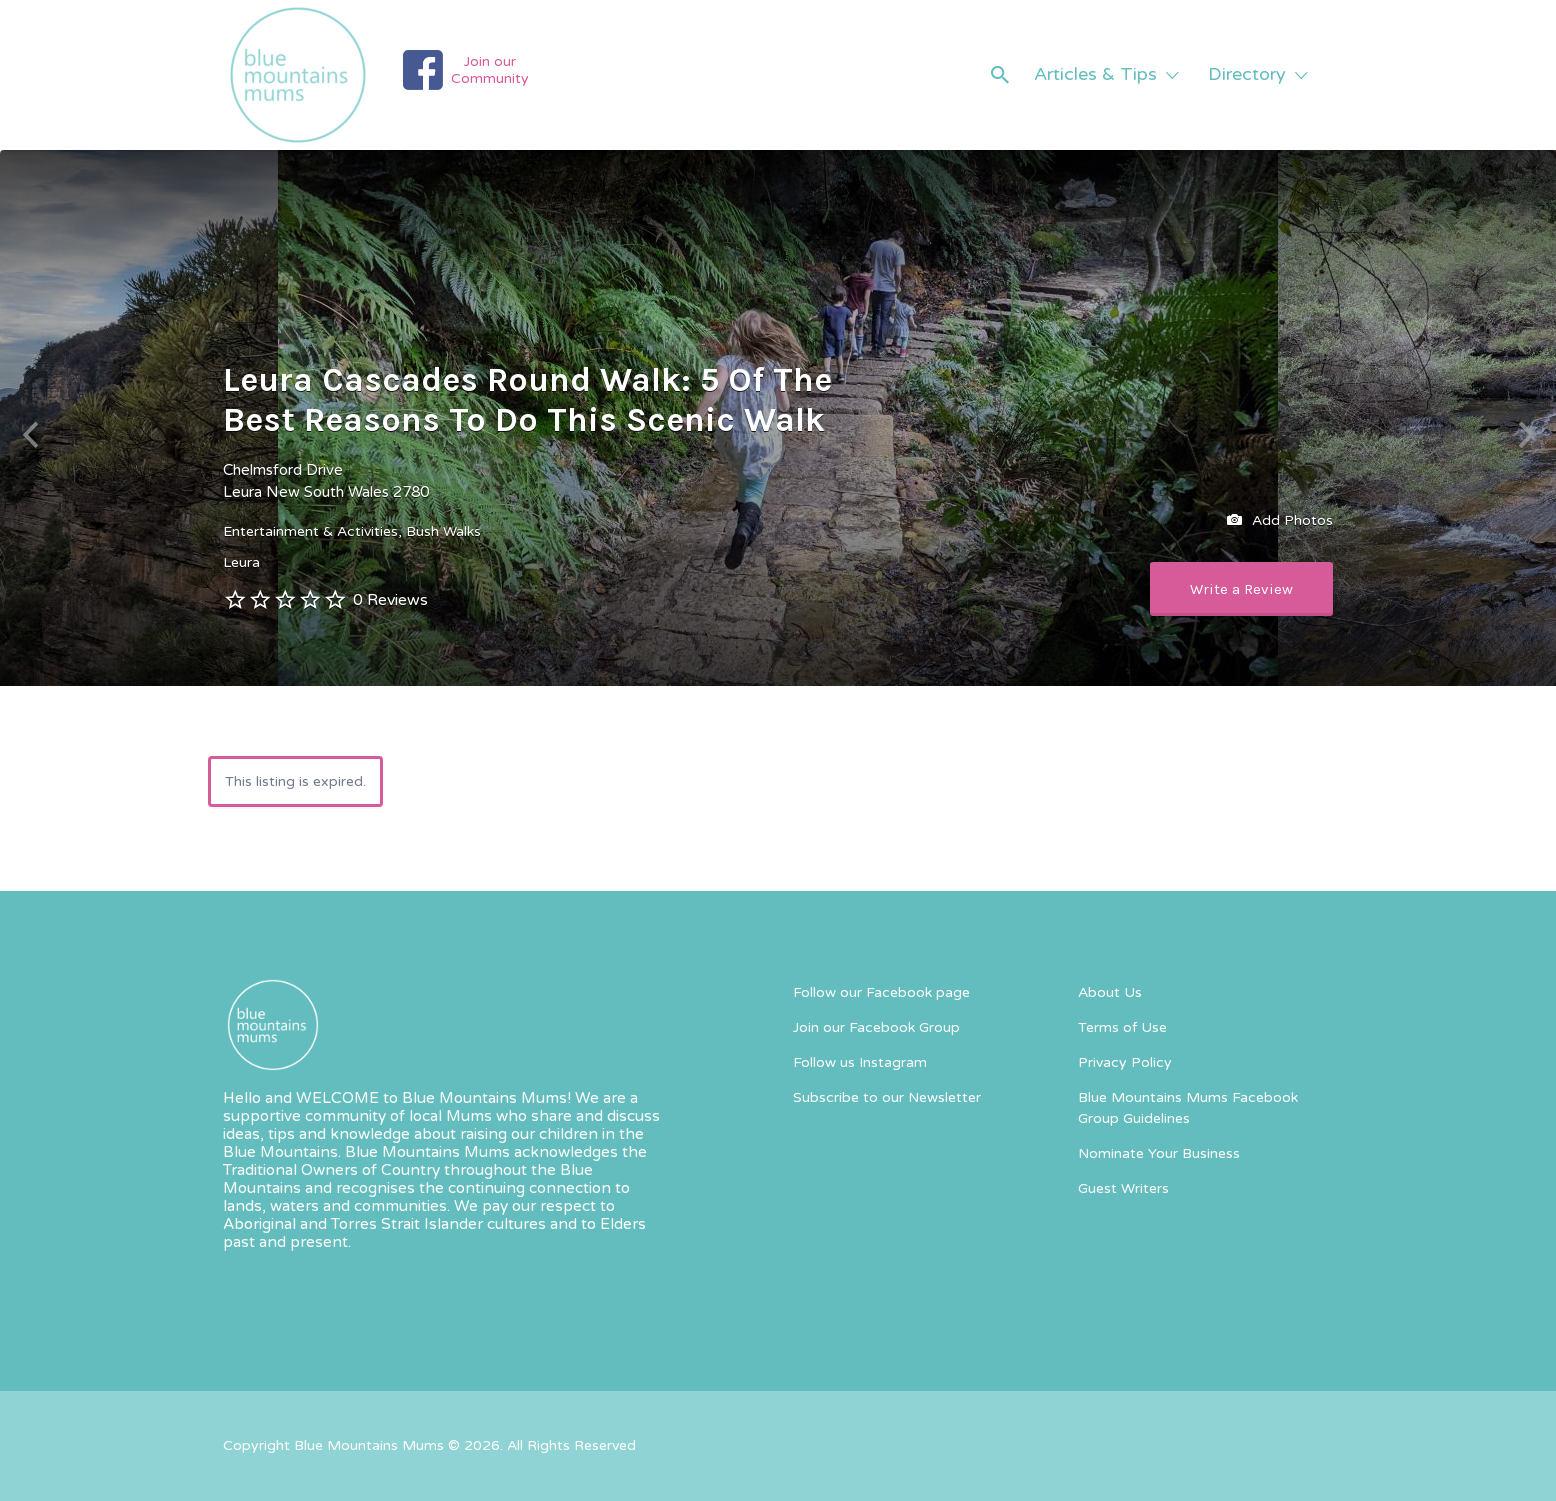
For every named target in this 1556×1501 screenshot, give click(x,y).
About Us (1110, 992)
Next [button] (1526, 435)
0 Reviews (390, 600)
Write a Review (1241, 589)
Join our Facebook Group (876, 1027)
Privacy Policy (1125, 1062)
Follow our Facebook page (881, 992)
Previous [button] (30, 435)
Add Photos (1280, 521)
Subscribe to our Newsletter (887, 1097)
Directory (1247, 74)
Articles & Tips (1095, 74)
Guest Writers (1123, 1188)
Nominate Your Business (1159, 1153)
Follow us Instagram (860, 1062)
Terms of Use (1122, 1027)
